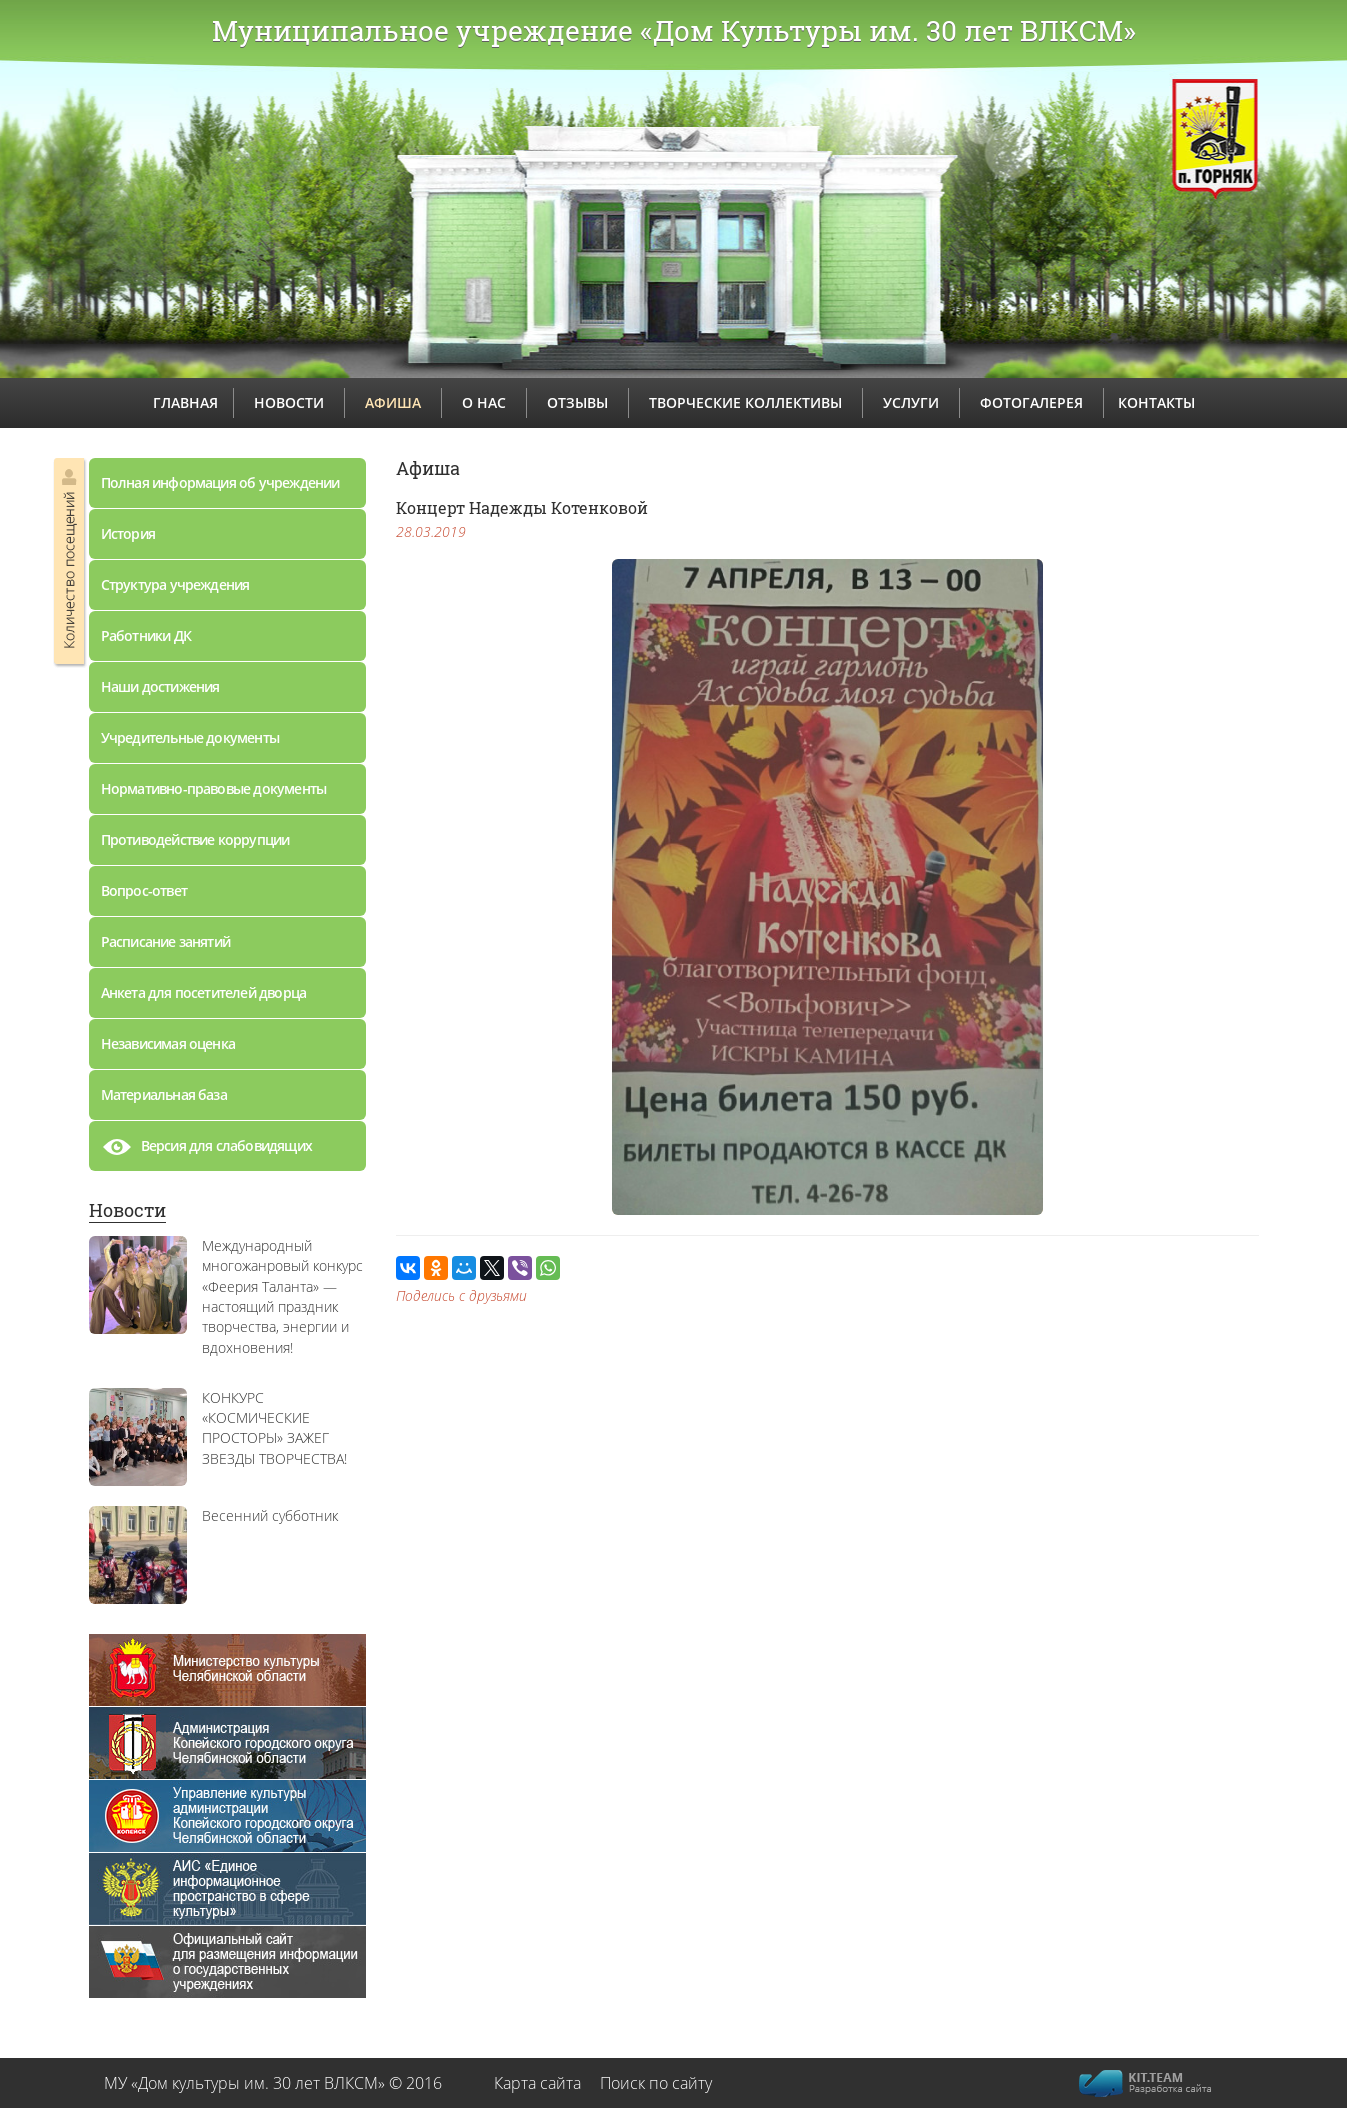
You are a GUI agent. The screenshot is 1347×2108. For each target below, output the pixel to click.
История (128, 533)
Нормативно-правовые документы (214, 788)
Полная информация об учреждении (220, 482)
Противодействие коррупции (195, 839)
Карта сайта (537, 2083)
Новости (127, 1210)
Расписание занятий (166, 941)
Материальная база (164, 1094)
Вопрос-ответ (144, 890)
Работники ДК (146, 635)
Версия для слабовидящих (207, 1151)
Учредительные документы (190, 737)
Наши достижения (160, 686)
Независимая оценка (168, 1043)
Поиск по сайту (656, 2083)
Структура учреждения (175, 584)
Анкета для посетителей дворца (204, 992)
